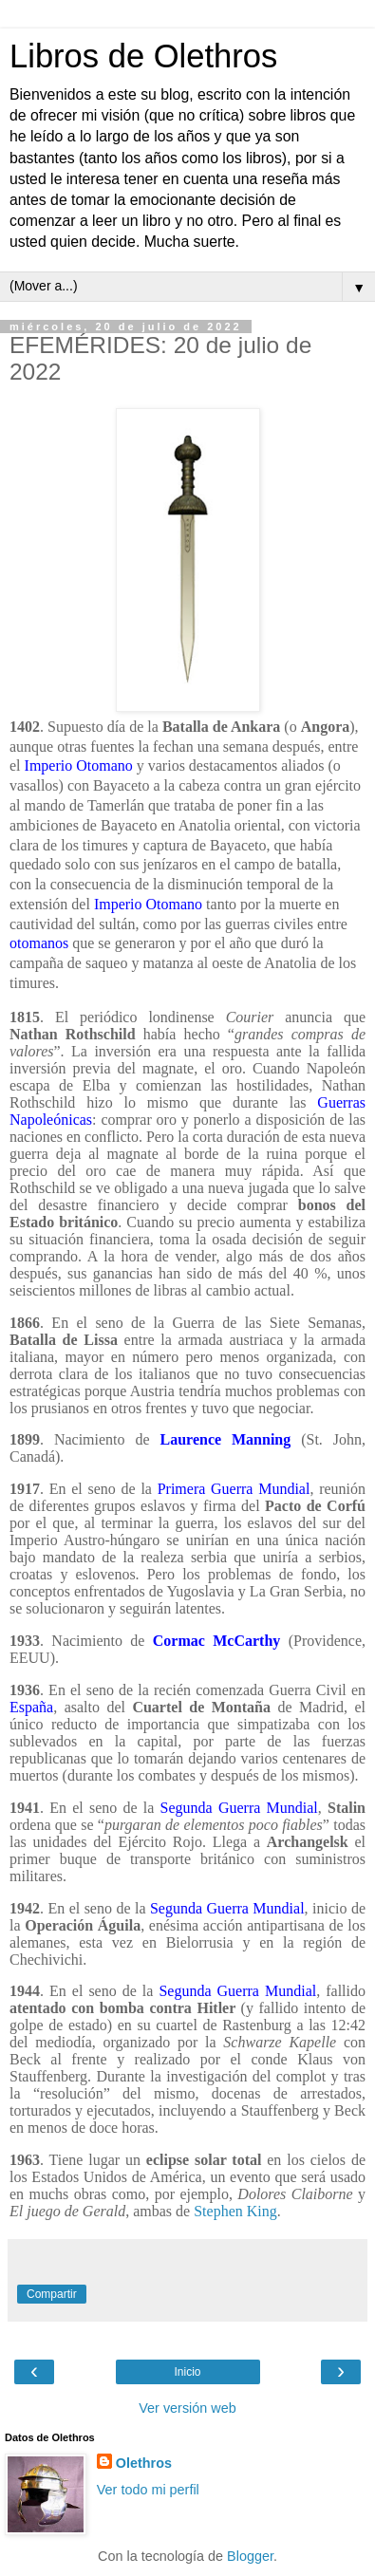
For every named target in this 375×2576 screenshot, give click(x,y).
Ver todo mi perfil (148, 2489)
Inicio (187, 2372)
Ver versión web (187, 2408)
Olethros (144, 2463)
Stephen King (235, 2211)
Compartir (52, 2294)
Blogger (250, 2556)
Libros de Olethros (143, 56)
